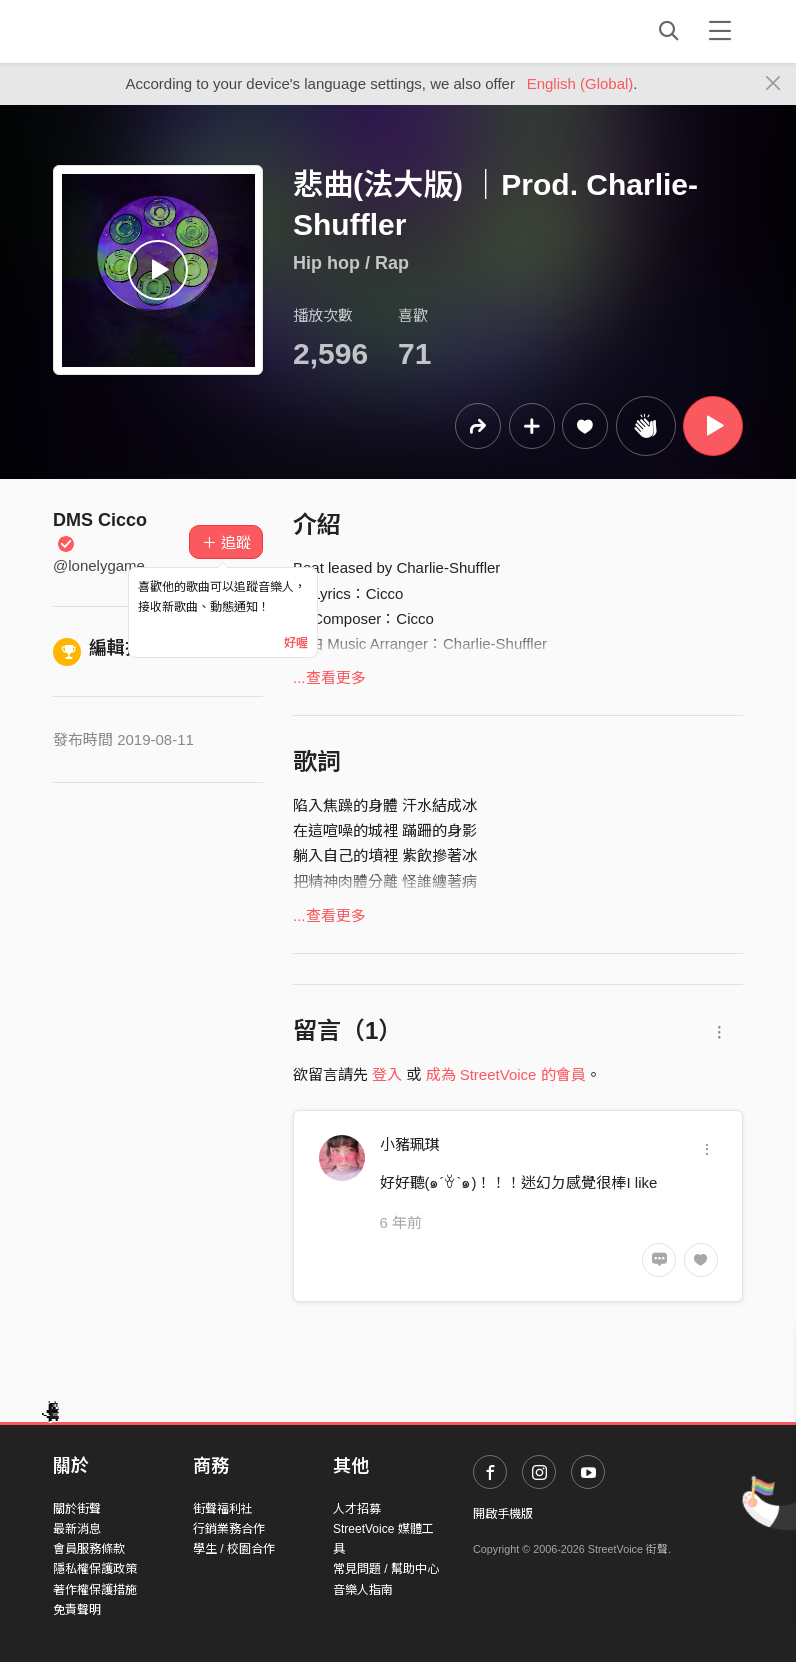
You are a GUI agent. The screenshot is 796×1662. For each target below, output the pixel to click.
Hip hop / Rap (351, 263)
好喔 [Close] (296, 643)
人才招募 (357, 1509)
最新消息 (77, 1529)
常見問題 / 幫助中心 (386, 1569)
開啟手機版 (503, 1514)
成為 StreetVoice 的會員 (506, 1074)
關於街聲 (77, 1509)
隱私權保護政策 (95, 1569)
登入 (387, 1074)
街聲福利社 (223, 1509)
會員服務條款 (89, 1549)
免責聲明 (77, 1610)
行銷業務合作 (229, 1529)
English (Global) (580, 83)
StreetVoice (135, 31)
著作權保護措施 (95, 1590)
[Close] (773, 84)
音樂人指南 (363, 1590)
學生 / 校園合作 (234, 1549)
